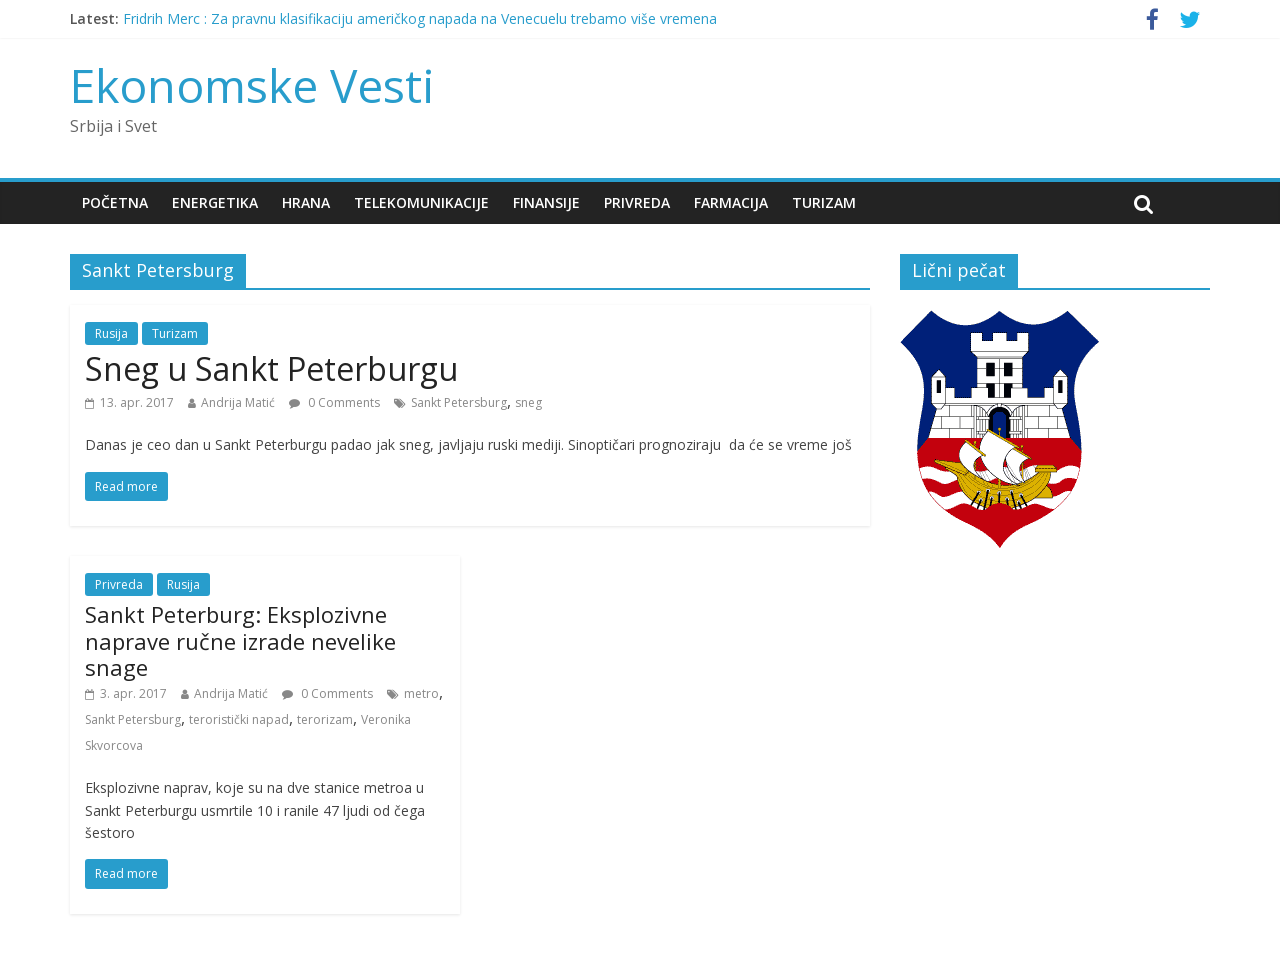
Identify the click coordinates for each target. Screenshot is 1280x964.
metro (421, 693)
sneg (528, 402)
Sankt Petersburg (459, 402)
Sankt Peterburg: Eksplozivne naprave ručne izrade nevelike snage (240, 640)
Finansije (546, 202)
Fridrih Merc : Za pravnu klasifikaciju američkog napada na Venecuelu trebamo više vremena (420, 18)
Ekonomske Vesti (252, 85)
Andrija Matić (238, 402)
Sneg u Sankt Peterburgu (271, 368)
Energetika (215, 202)
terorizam (325, 719)
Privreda (637, 202)
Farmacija (731, 202)
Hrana (306, 202)
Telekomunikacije (421, 202)
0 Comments (334, 402)
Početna (115, 202)
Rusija (111, 333)
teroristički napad (239, 719)
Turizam (824, 202)
